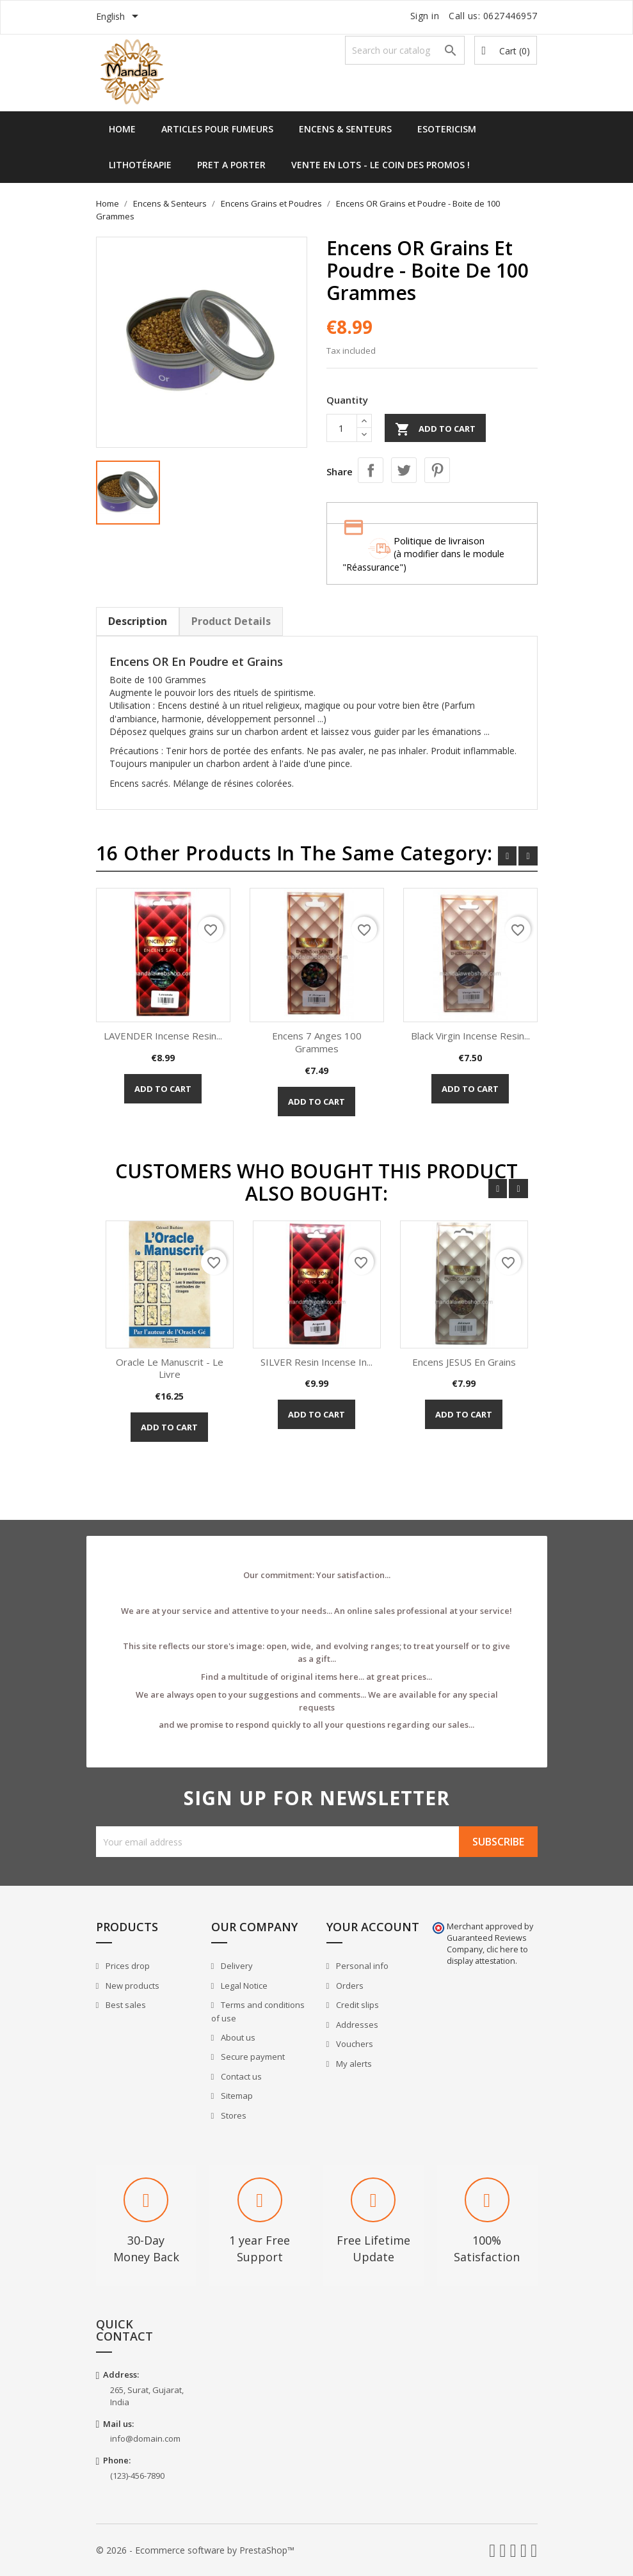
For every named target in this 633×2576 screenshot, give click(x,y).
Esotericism (446, 129)
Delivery (236, 1966)
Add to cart (435, 429)
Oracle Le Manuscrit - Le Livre (169, 1368)
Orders (349, 1985)
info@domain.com (145, 2438)
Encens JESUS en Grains (464, 1361)
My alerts (353, 2063)
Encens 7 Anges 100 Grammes (317, 1042)
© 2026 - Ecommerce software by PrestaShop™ (195, 2550)
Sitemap (236, 2095)
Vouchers (353, 2044)
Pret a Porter (231, 165)
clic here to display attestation (487, 1955)
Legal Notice (243, 1985)
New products (131, 1985)
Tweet (404, 470)
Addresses (356, 2024)
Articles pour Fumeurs (217, 129)
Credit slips (356, 2005)
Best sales (125, 2005)
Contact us (240, 2076)
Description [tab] (137, 621)
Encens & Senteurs (345, 129)
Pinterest (437, 470)
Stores (232, 2115)
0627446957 (510, 16)
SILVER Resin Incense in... (316, 1361)
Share (370, 470)
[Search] (405, 50)
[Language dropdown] (119, 17)
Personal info (361, 1966)
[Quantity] (341, 428)
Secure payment (252, 2056)
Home (122, 129)
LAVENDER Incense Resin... (163, 1035)
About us (237, 2037)
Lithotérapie (140, 165)
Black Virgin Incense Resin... (470, 1035)
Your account (372, 1926)
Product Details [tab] (231, 621)
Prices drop (127, 1966)
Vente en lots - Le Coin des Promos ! (380, 165)
